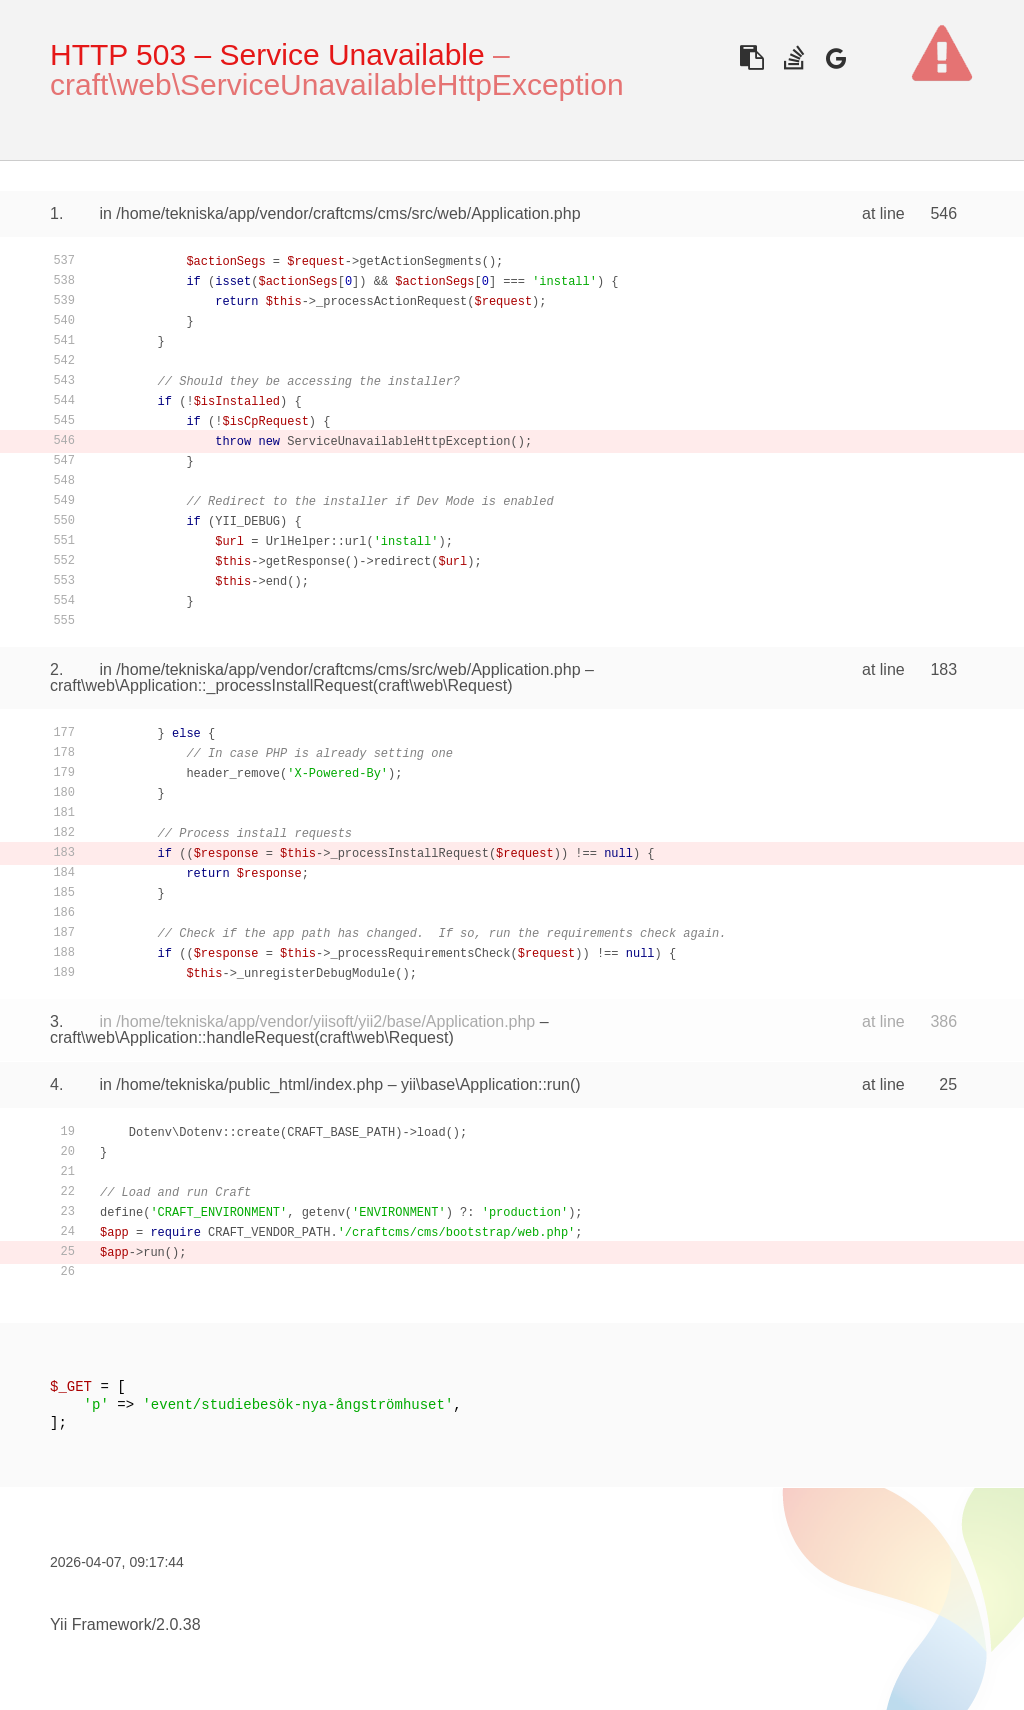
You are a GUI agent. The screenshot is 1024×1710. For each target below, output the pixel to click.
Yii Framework (101, 1624)
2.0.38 (178, 1624)
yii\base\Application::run (485, 1084)
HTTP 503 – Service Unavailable (267, 54)
